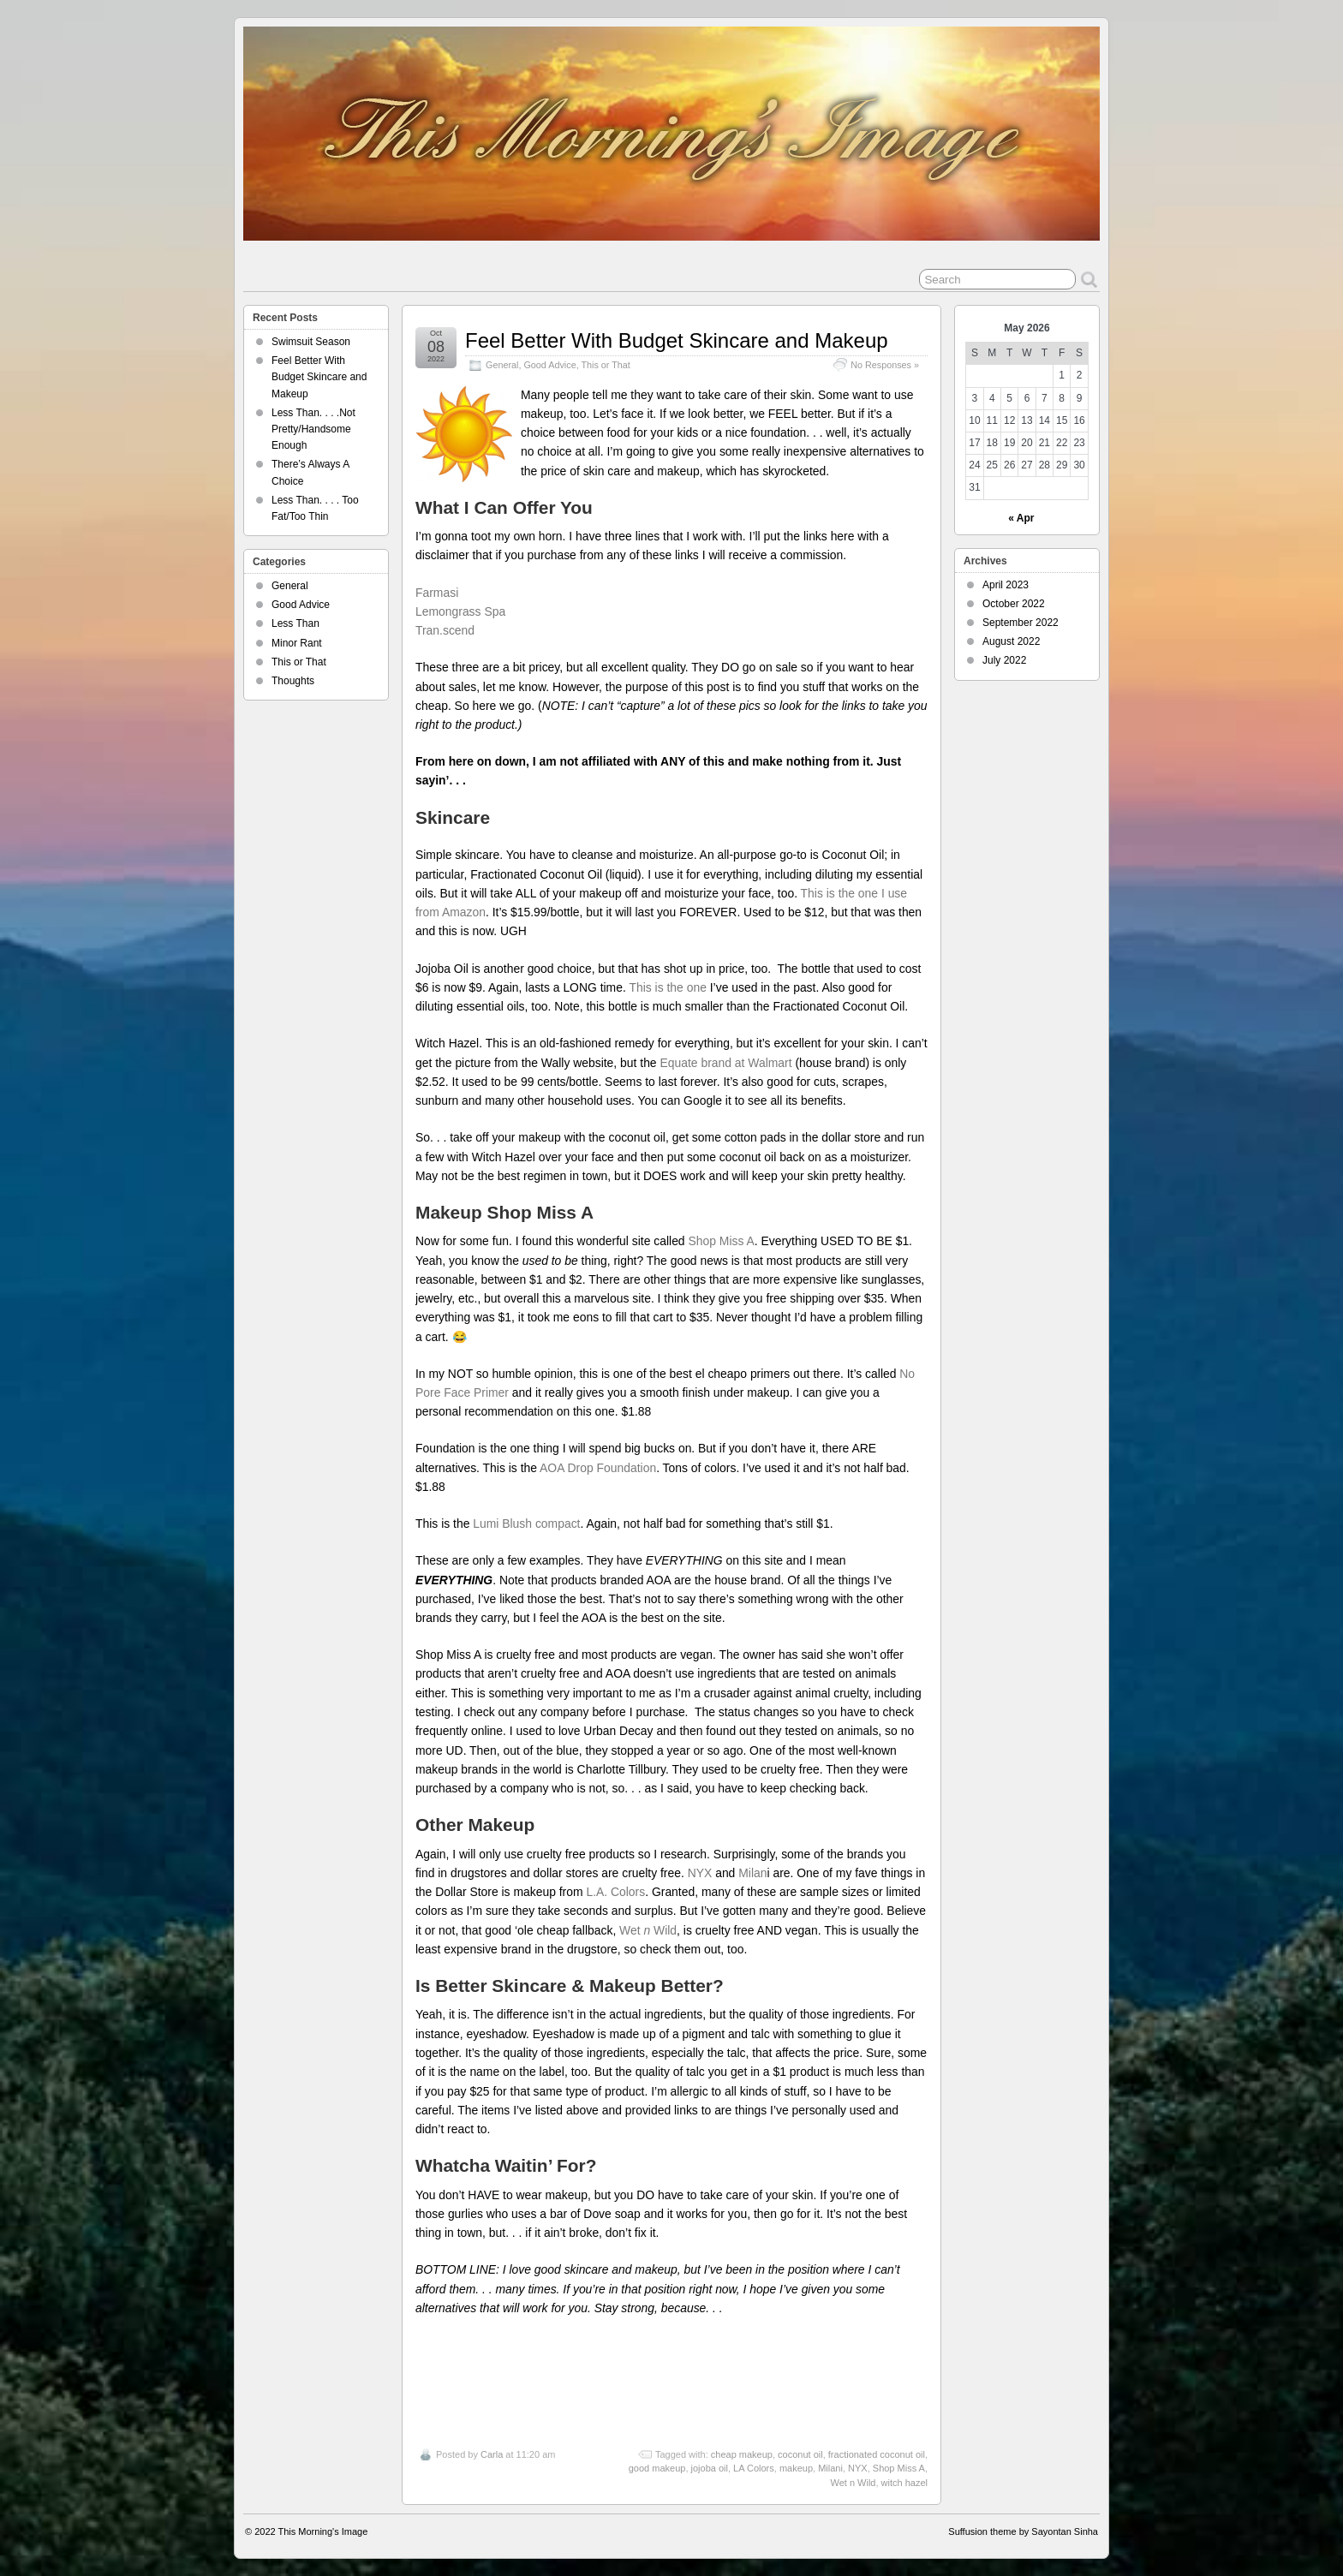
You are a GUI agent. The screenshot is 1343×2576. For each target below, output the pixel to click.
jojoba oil (709, 2468)
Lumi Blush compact (526, 1523)
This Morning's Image (323, 2531)
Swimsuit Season (311, 342)
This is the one (667, 987)
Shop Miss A (721, 1241)
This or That (605, 365)
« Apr (1021, 518)
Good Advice (549, 365)
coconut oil (800, 2454)
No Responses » (885, 365)
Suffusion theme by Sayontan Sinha (1023, 2531)
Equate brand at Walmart (725, 1063)
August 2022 (1011, 641)
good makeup (657, 2468)
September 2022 (1020, 623)
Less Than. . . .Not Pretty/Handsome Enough (313, 429)
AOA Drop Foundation (598, 1468)
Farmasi (440, 592)
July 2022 (1004, 660)
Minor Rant (297, 643)
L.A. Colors (615, 1892)
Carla (491, 2454)
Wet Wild (648, 1930)
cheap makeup (742, 2454)
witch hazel (904, 2483)
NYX (700, 1873)
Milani (830, 2468)
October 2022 (1013, 604)
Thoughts (293, 681)
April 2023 (1005, 585)
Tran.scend (445, 630)
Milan (752, 1873)
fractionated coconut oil (876, 2454)
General (502, 365)
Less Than (295, 623)
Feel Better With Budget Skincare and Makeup (676, 340)
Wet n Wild (852, 2483)
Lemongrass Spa (460, 611)
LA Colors (753, 2468)
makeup (796, 2468)
